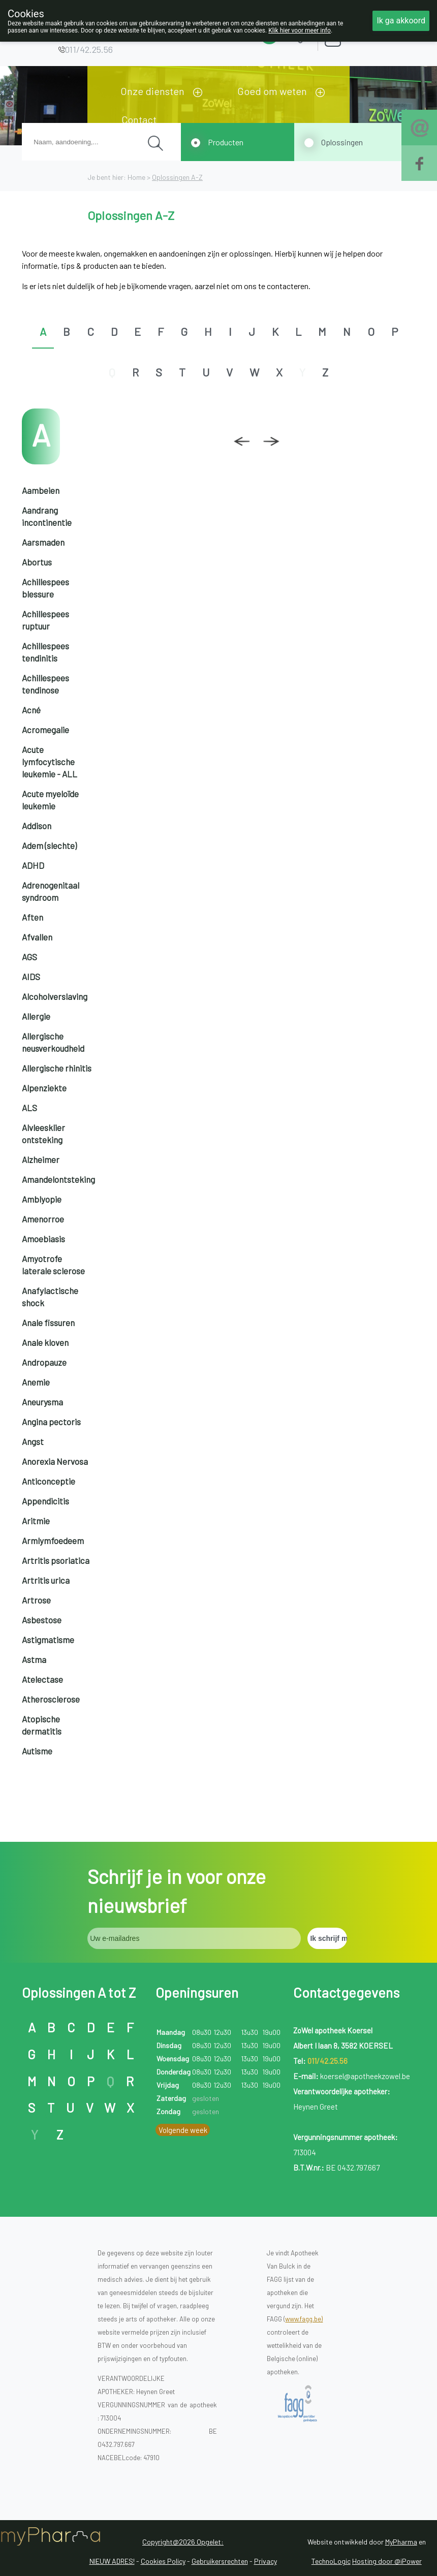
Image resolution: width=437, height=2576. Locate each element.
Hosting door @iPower (387, 2561)
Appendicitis (45, 1501)
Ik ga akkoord (401, 20)
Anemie (36, 1382)
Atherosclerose (51, 1699)
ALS (29, 1108)
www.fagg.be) (304, 2319)
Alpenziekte (44, 1088)
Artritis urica (46, 1580)
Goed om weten (272, 91)
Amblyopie (41, 1199)
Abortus (37, 562)
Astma (34, 1659)
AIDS (31, 976)
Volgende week (183, 2129)
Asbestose (41, 1620)
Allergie (36, 1016)
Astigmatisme (48, 1640)
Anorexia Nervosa (55, 1461)
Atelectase (42, 1679)
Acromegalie (45, 730)
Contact (139, 119)
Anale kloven (45, 1342)
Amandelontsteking (58, 1179)
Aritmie (36, 1521)
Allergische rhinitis (56, 1068)
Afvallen (37, 937)
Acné (31, 710)
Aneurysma (42, 1402)
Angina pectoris (51, 1422)
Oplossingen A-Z (177, 177)
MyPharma (401, 2541)
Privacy (265, 2561)
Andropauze (44, 1362)
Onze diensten (152, 91)
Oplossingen (342, 142)
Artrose (36, 1600)
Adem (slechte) (49, 845)
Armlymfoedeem (53, 1540)
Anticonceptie (48, 1481)
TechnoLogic (331, 2561)
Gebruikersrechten (220, 2561)
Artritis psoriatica (55, 1560)
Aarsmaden (43, 542)
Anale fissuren (48, 1322)
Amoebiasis (43, 1239)
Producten (225, 142)
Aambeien (40, 490)
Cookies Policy (163, 2561)
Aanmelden (368, 35)
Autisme (37, 1751)
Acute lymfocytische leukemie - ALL (49, 761)
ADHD (33, 865)
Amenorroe (43, 1219)
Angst (33, 1441)
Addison (36, 826)
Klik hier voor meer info (299, 30)
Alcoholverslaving (54, 996)
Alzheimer (40, 1159)
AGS (29, 957)
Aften (32, 917)
